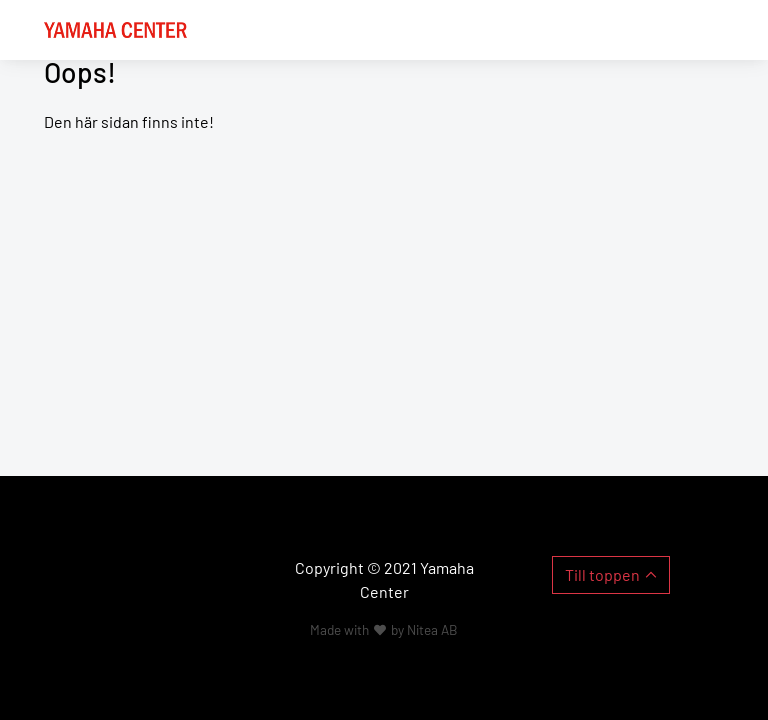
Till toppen (602, 574)
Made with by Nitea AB (384, 629)
